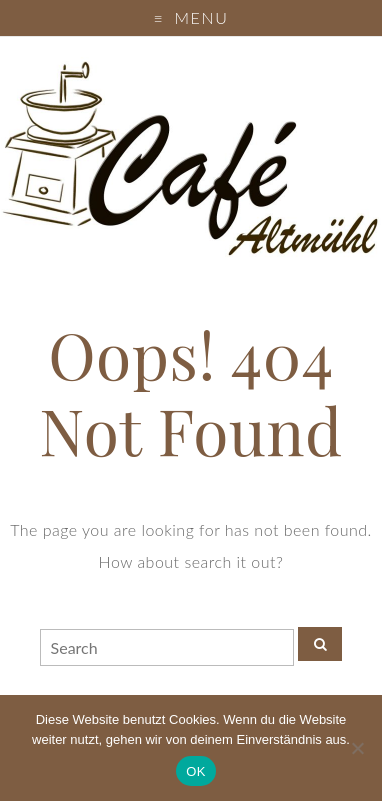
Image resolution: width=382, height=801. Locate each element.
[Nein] (357, 748)
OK (195, 771)
